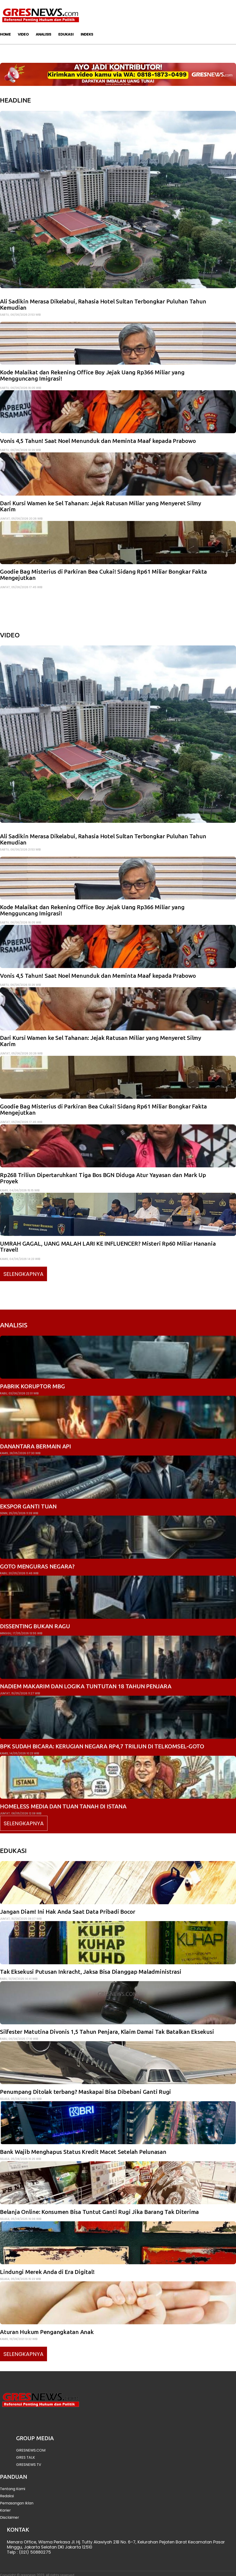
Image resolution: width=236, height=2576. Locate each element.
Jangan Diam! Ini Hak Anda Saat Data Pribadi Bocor (68, 1905)
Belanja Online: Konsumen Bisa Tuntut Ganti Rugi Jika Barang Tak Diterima (99, 2204)
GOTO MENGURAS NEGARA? (37, 1561)
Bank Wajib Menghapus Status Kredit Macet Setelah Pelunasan (83, 2144)
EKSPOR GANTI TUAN (28, 1502)
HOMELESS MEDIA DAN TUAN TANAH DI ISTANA (63, 1800)
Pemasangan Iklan (16, 2495)
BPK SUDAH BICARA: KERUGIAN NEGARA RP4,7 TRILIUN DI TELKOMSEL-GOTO (102, 1741)
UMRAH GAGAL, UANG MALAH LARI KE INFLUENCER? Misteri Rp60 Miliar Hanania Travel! (108, 1243)
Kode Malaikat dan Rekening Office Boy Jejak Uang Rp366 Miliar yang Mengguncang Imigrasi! (92, 375)
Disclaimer (9, 2509)
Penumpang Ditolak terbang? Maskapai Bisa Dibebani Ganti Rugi (86, 2085)
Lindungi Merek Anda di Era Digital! (47, 2263)
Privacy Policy (198, 2571)
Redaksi (7, 2487)
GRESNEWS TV (29, 2456)
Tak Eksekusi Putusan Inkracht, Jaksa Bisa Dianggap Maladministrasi (91, 1965)
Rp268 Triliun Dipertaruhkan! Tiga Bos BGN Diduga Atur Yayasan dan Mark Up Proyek (103, 1175)
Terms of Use (225, 2571)
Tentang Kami (12, 2480)
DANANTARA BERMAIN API (35, 1442)
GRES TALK (25, 2449)
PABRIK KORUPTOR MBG (32, 1382)
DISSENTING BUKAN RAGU (35, 1621)
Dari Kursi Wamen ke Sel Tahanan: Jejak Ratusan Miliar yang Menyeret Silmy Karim (100, 505)
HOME (5, 34)
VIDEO (23, 34)
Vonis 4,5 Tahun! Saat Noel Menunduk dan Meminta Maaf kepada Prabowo (98, 440)
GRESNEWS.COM (31, 2442)
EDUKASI (65, 34)
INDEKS (87, 34)
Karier (5, 2502)
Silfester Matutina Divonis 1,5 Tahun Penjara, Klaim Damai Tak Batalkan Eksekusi (107, 2025)
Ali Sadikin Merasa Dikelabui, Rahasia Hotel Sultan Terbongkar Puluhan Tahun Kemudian (103, 304)
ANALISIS (43, 34)
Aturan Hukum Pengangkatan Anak (47, 2323)
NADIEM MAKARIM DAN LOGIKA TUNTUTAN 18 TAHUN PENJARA (86, 1681)
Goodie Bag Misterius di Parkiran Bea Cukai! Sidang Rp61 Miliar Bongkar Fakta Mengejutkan (104, 573)
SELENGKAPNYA (23, 1270)
